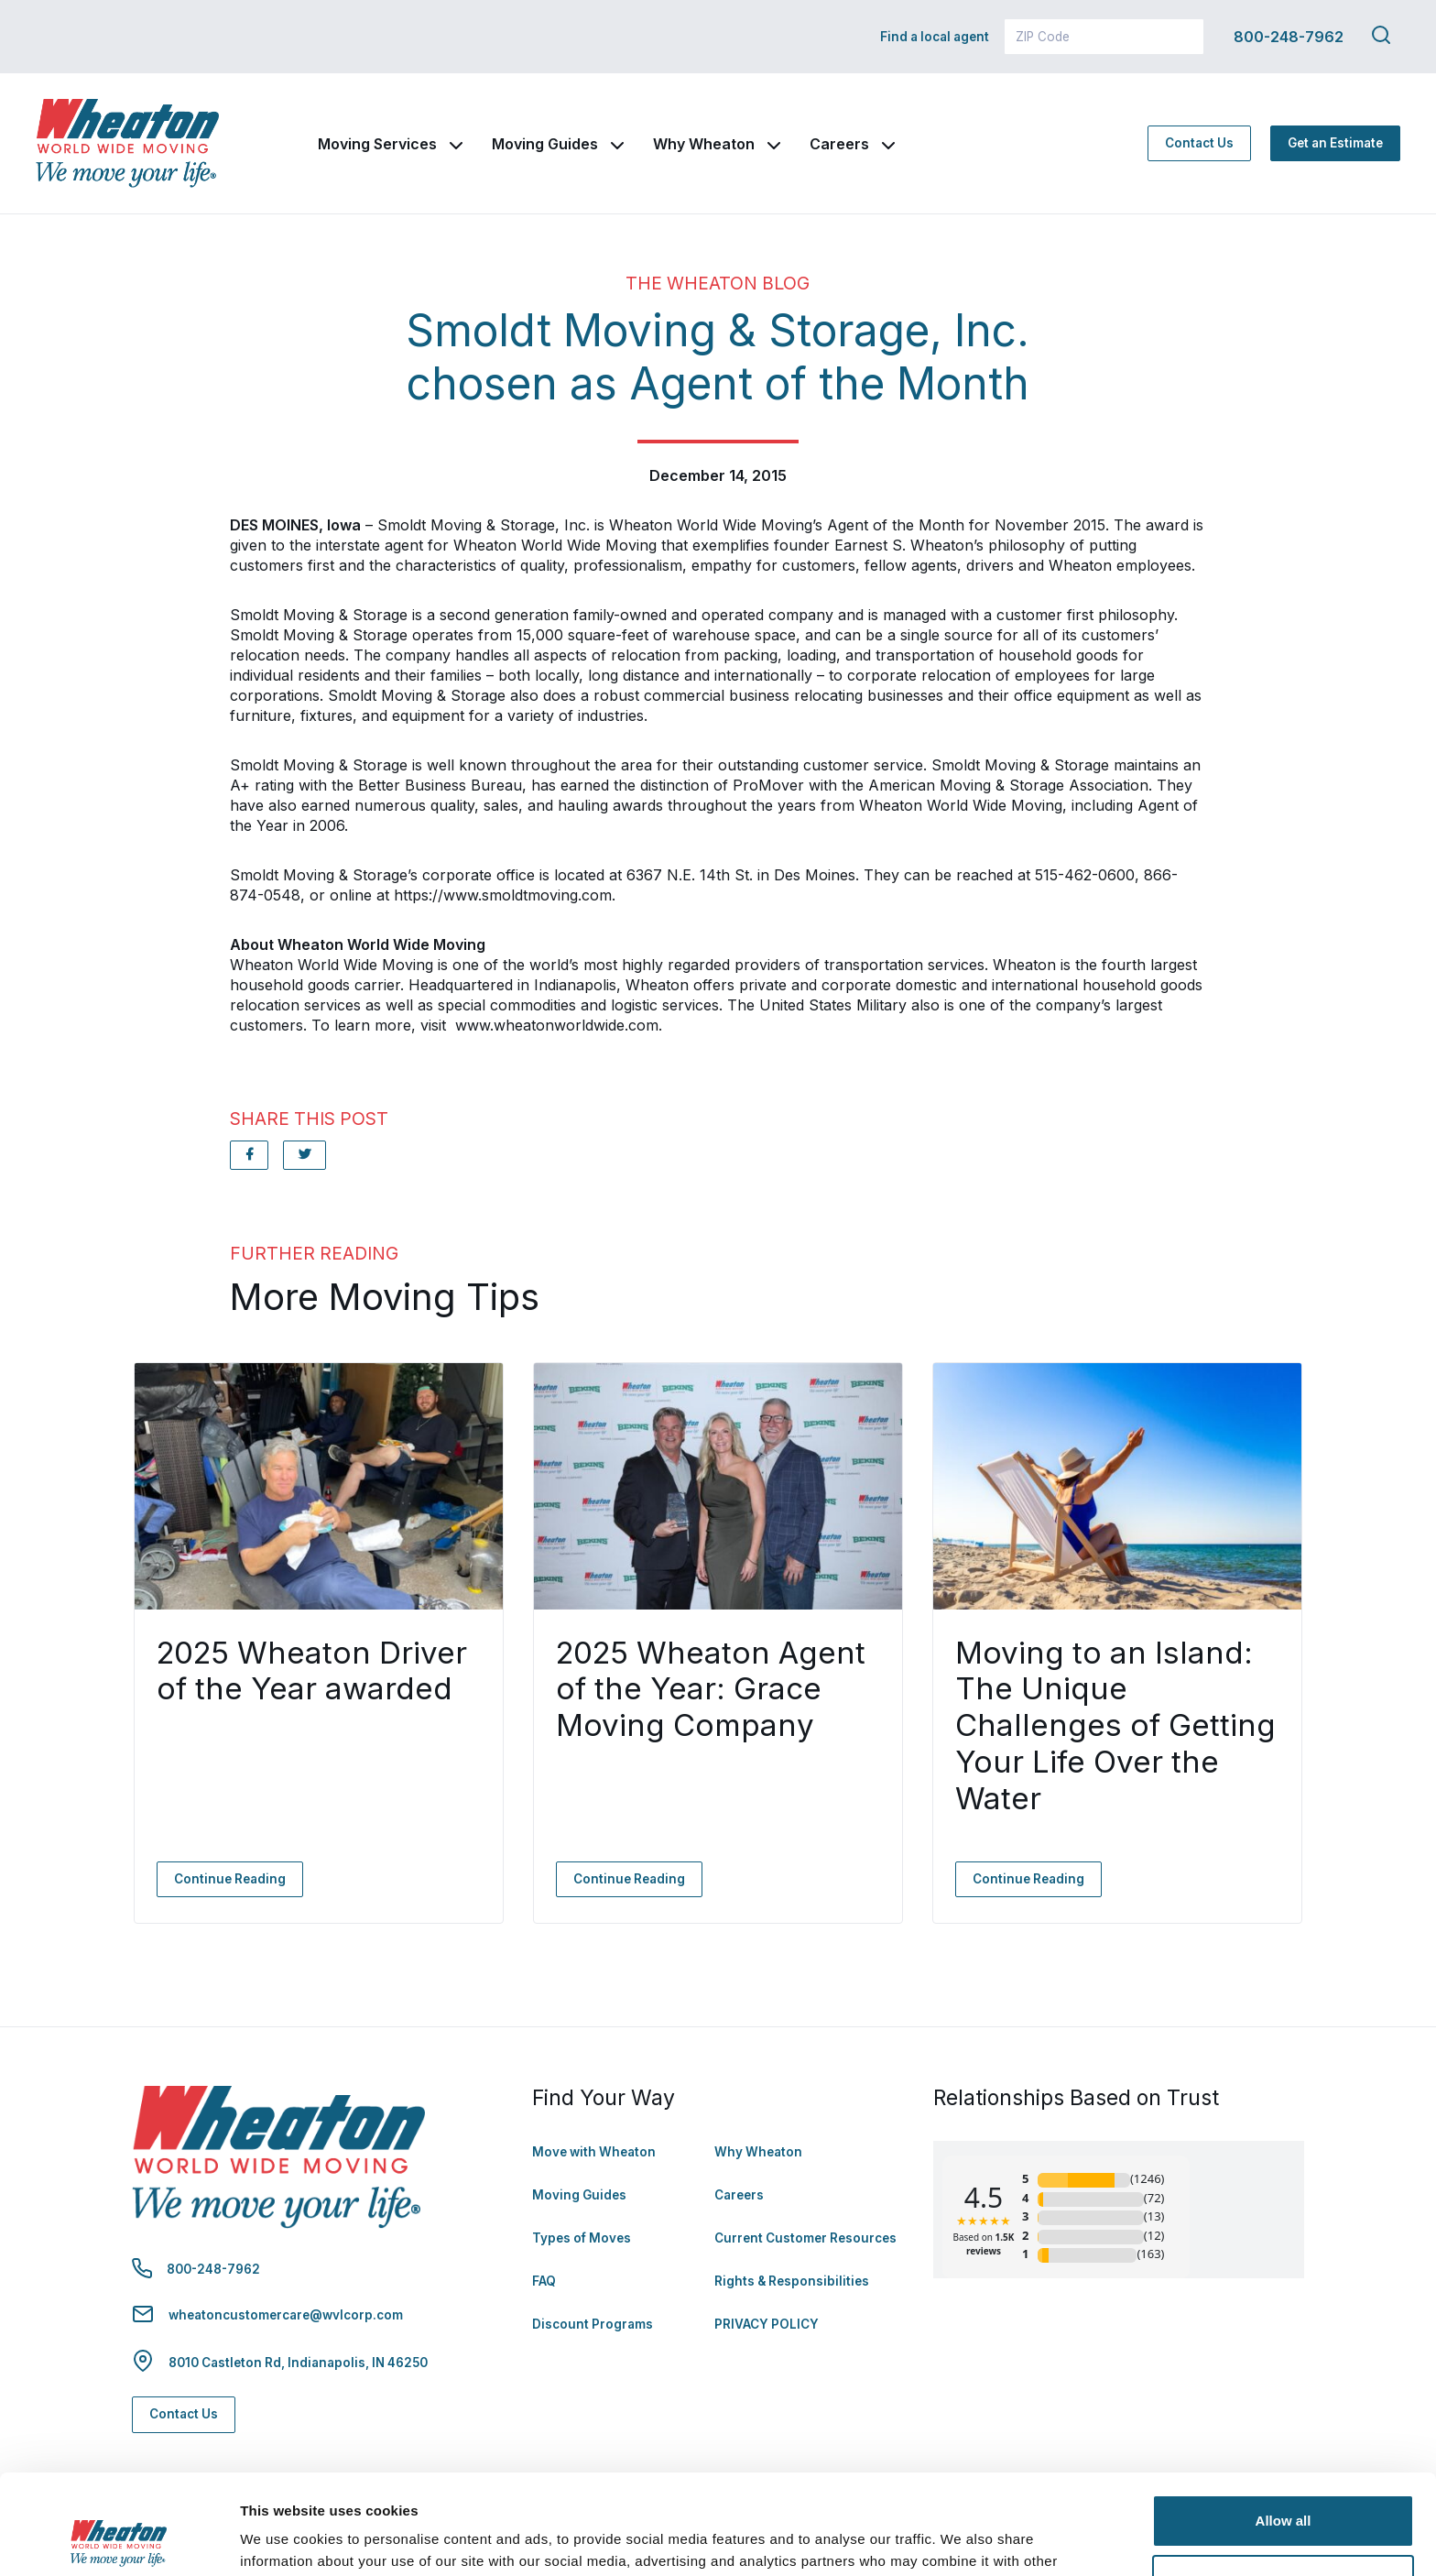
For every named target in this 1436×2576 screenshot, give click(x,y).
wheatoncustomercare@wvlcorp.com (286, 2315)
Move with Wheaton (594, 2152)
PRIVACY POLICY (766, 2324)
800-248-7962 (1289, 36)
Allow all (1283, 2427)
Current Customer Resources (805, 2238)
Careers (839, 144)
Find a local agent (934, 36)
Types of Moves (581, 2238)
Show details (282, 2540)
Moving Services (377, 144)
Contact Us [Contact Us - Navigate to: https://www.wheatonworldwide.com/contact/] (1199, 143)
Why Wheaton (704, 144)
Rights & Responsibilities (791, 2281)
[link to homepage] (127, 143)
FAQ (544, 2281)
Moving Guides (545, 144)
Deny (1283, 2486)
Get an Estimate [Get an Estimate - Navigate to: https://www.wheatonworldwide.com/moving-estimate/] (1335, 143)
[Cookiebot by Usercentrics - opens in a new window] (118, 2540)
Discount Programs (592, 2324)
